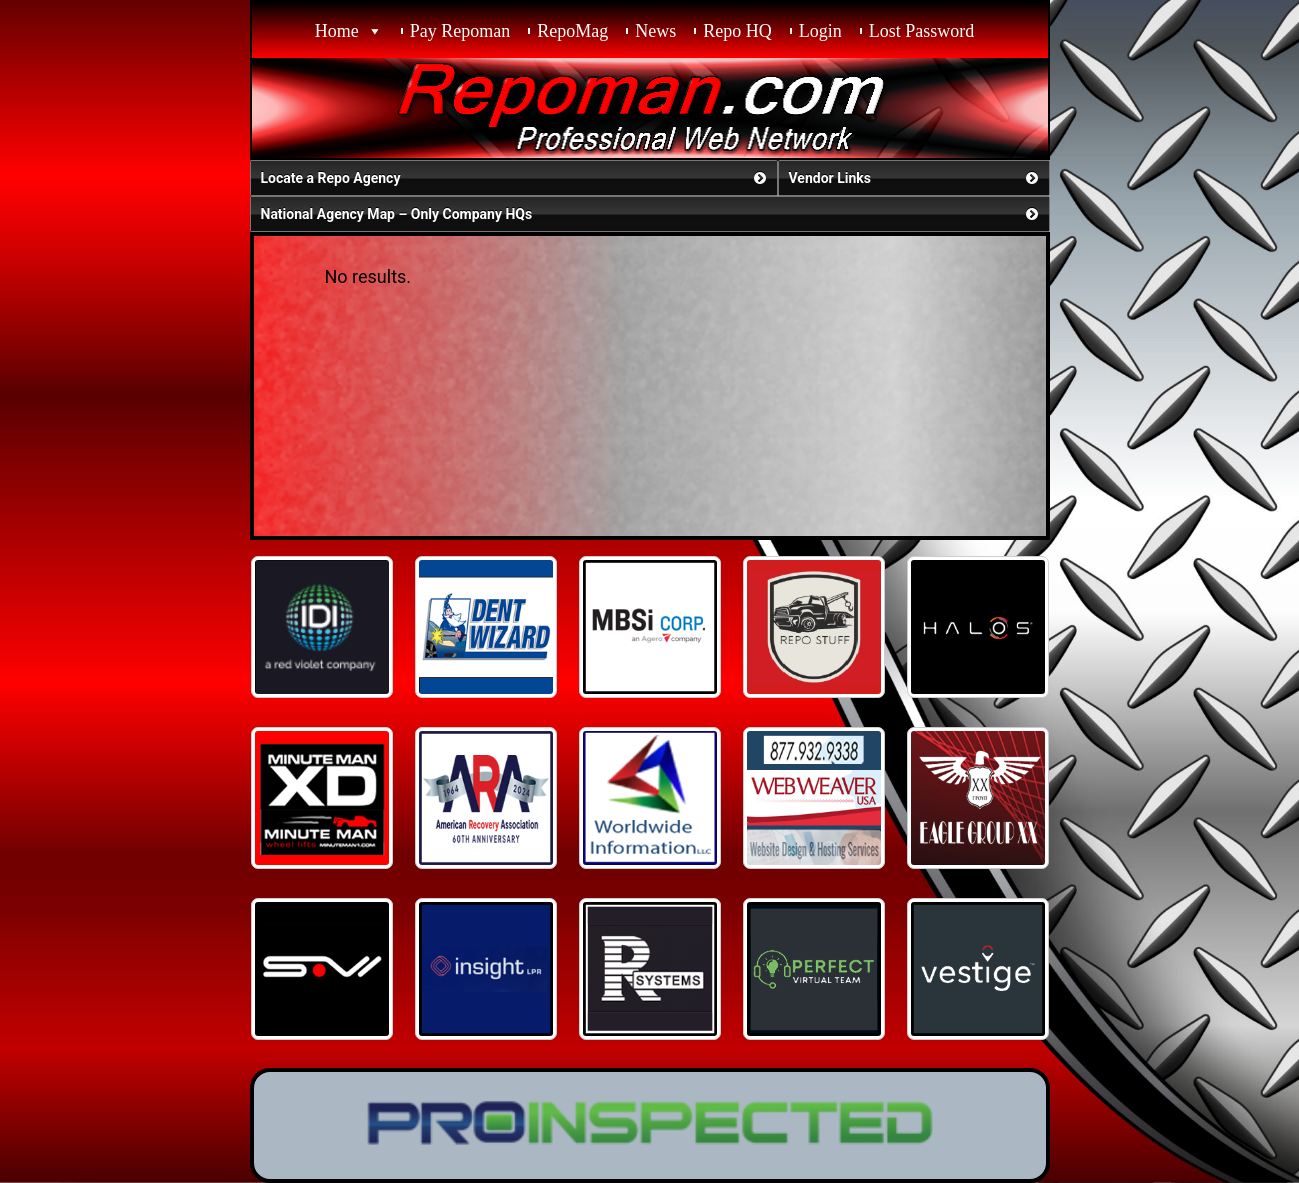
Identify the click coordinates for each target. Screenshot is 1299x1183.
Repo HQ (737, 31)
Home (337, 31)
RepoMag (572, 31)
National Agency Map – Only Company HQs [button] (651, 214)
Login (820, 31)
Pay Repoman (460, 31)
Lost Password (922, 31)
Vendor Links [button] (915, 178)
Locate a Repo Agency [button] (515, 178)
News (655, 31)
